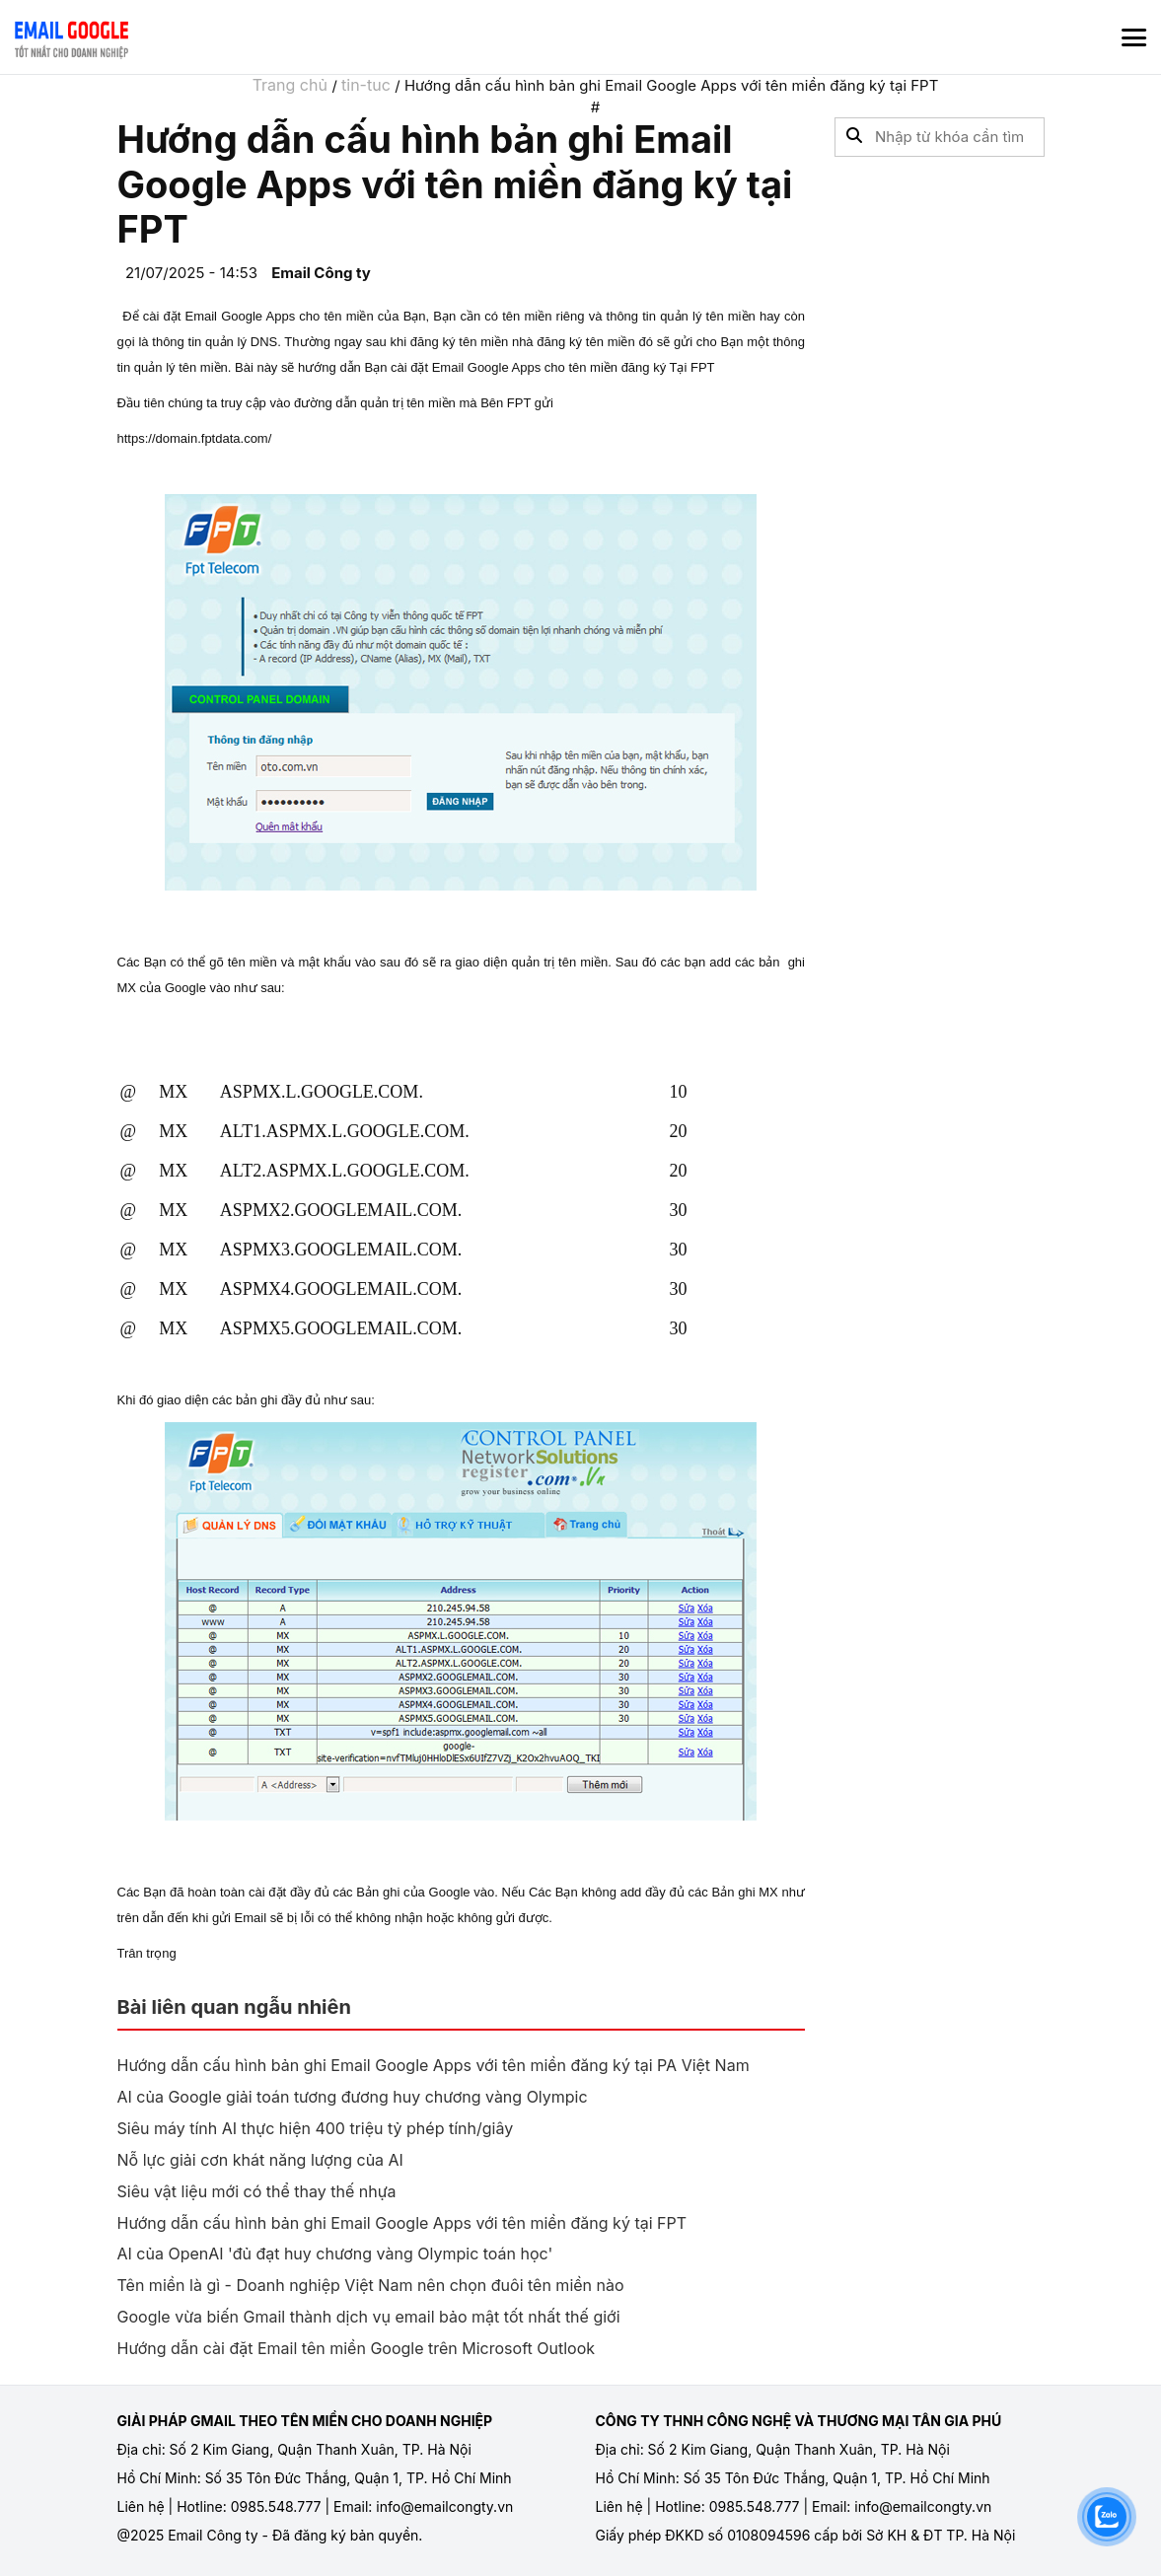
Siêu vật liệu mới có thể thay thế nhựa (257, 2191)
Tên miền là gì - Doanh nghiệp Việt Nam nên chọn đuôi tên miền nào (370, 2285)
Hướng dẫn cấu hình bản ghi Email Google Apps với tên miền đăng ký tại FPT (402, 2223)
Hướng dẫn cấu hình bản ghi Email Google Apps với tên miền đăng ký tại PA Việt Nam (433, 2065)
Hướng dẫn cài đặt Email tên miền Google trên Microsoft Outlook (356, 2348)
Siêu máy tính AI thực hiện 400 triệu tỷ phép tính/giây (315, 2128)
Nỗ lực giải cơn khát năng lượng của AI (260, 2160)
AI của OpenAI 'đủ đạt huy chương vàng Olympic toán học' (335, 2253)
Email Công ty (321, 272)
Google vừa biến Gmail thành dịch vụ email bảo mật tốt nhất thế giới (368, 2316)
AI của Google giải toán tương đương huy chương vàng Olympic (352, 2097)
